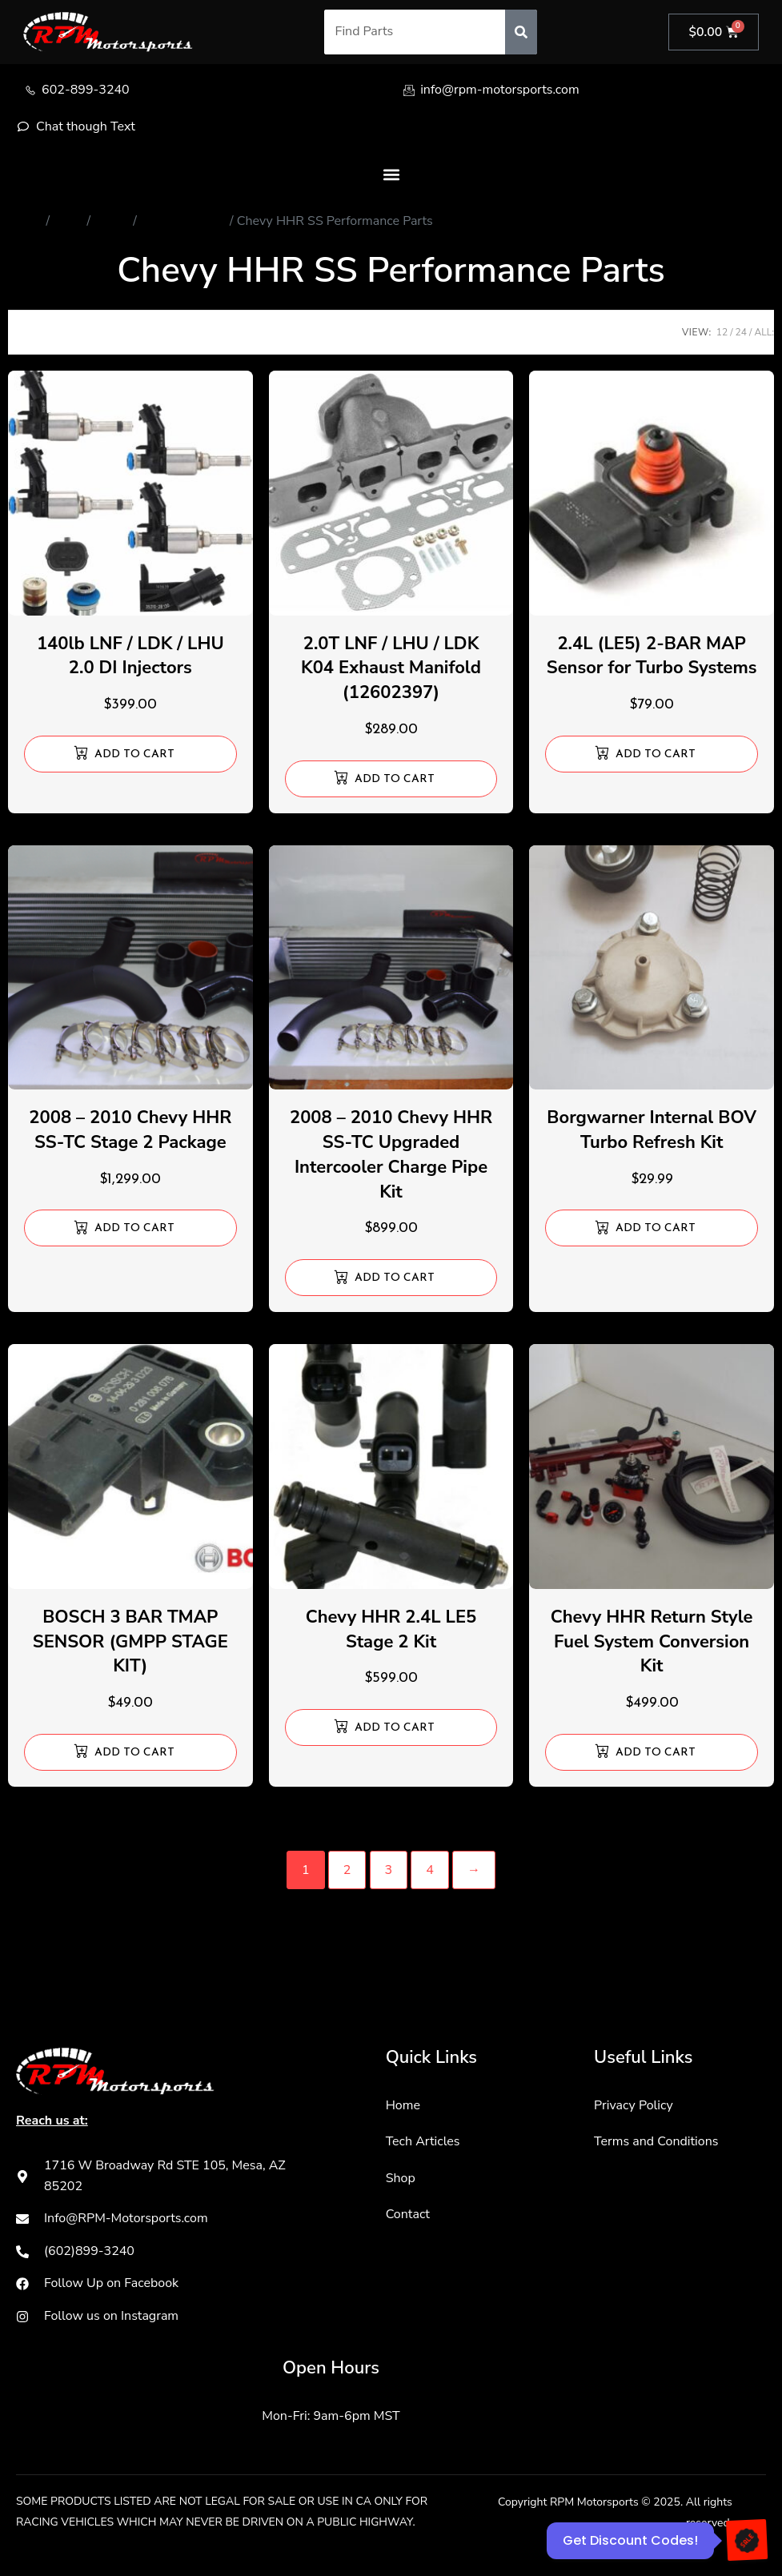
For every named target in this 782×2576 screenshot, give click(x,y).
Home (25, 221)
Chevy (112, 221)
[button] (391, 174)
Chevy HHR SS (183, 221)
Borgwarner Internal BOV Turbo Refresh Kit (651, 1129)
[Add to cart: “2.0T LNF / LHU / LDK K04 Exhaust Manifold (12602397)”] (391, 778)
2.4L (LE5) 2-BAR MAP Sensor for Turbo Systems (652, 656)
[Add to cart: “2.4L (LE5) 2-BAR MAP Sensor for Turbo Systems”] (651, 754)
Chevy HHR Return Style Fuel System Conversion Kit (652, 1642)
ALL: (764, 332)
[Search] (521, 32)
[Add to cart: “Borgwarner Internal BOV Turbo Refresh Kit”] (651, 1228)
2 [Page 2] (347, 1870)
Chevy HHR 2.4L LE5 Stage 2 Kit (391, 1629)
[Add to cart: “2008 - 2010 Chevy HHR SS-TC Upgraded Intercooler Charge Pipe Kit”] (391, 1277)
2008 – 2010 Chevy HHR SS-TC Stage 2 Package (130, 1129)
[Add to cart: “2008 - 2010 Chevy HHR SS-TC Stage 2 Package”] (130, 1228)
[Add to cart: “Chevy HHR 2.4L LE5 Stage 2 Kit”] (391, 1727)
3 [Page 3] (389, 1870)
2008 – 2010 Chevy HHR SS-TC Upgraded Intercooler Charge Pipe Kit (391, 1154)
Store (68, 221)
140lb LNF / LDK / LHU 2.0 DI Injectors (130, 656)
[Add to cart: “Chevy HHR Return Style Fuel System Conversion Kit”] (651, 1752)
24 (741, 332)
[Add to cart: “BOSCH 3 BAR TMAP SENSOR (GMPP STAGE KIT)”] (130, 1752)
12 (722, 332)
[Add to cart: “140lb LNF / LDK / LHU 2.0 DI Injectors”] (130, 754)
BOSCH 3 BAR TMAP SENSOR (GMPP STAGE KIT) (130, 1642)
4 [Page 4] (430, 1870)
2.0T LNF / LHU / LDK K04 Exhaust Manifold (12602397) (391, 668)
